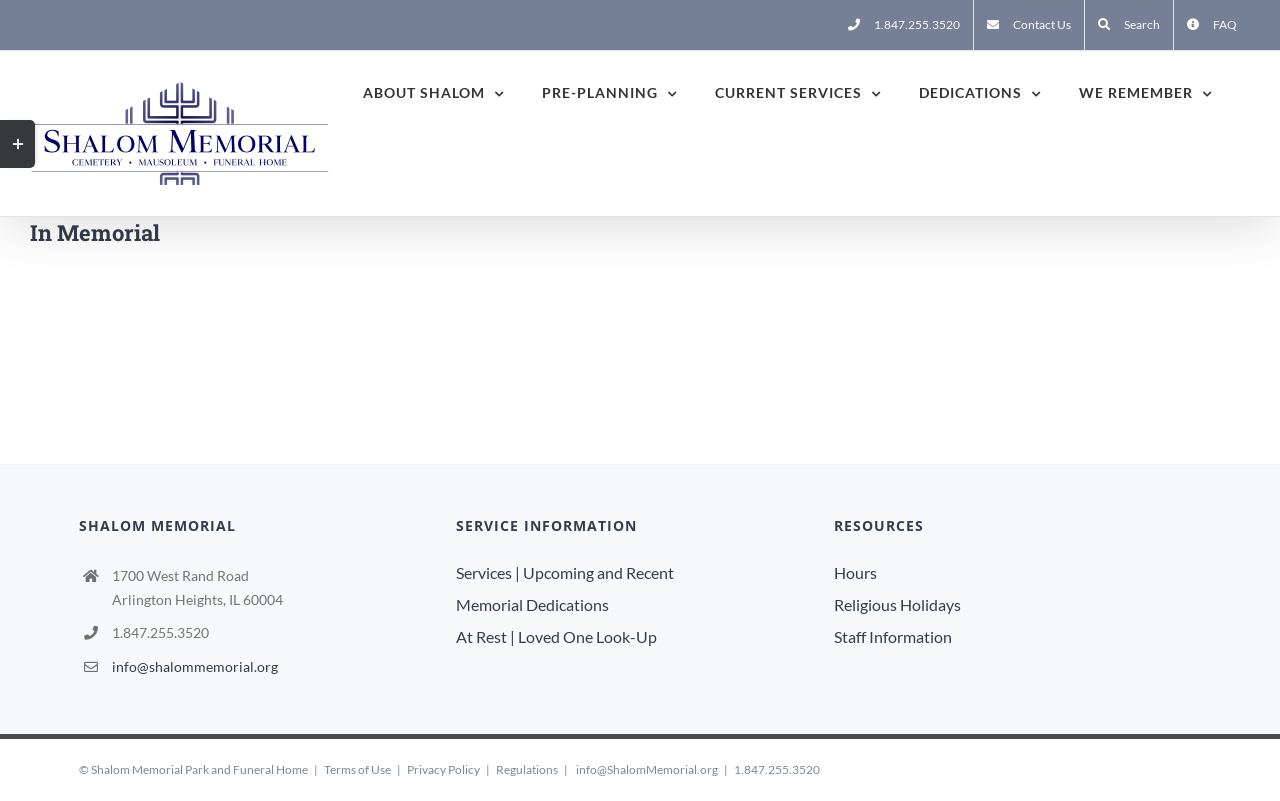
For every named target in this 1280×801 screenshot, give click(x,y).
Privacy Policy (443, 769)
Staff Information (893, 636)
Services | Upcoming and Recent (565, 572)
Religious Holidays (897, 604)
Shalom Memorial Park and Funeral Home (199, 769)
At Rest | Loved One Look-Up (556, 636)
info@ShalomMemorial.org (647, 769)
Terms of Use (357, 769)
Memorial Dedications (532, 604)
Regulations (527, 769)
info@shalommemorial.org (195, 666)
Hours (855, 572)
